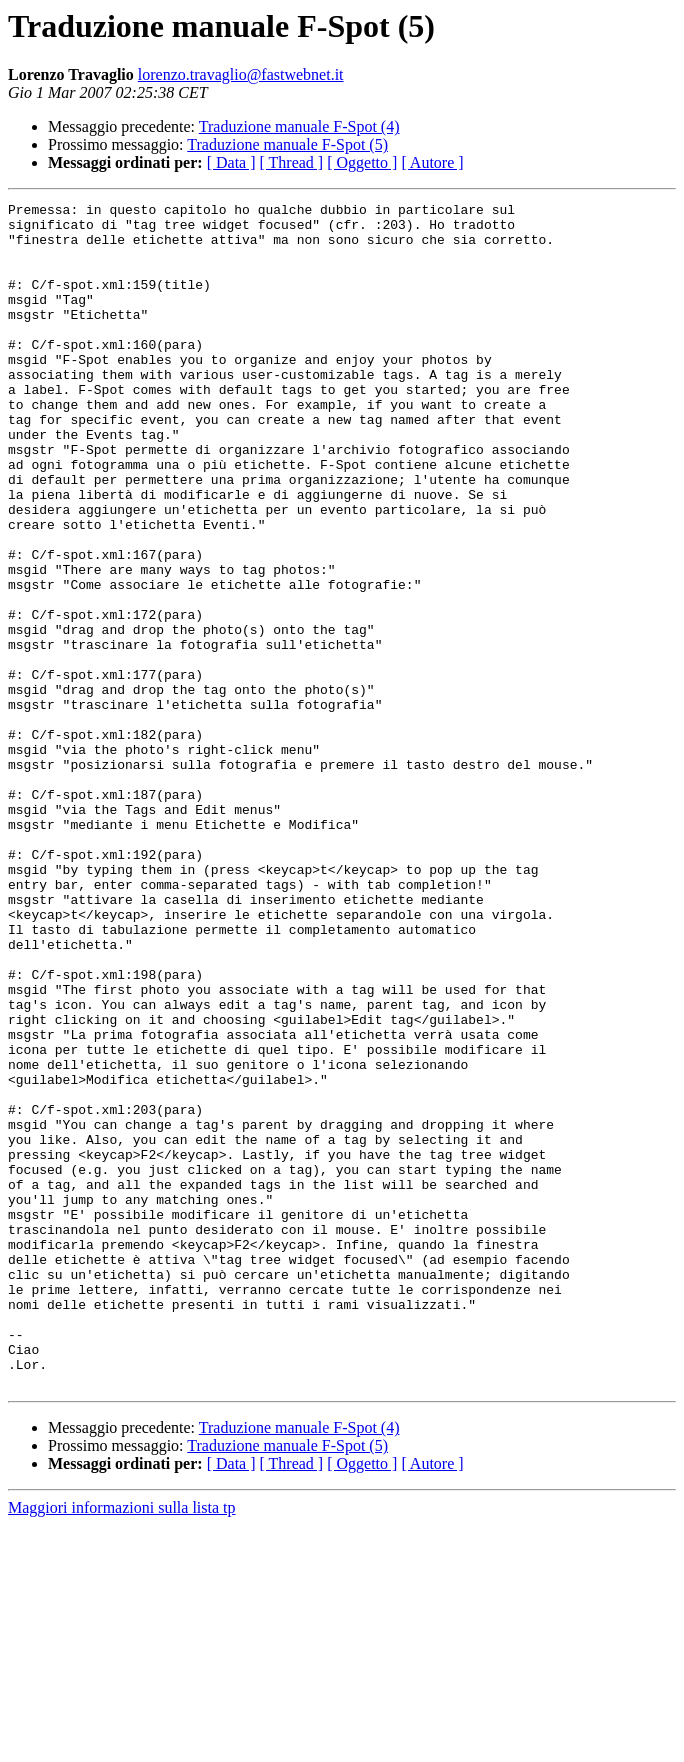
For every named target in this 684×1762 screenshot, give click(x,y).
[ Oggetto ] (362, 162)
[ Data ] (231, 162)
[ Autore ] (432, 162)
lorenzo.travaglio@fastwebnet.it (241, 74)
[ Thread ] (292, 162)
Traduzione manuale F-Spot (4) (299, 126)
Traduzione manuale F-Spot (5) (287, 144)
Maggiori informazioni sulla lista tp (122, 1744)
